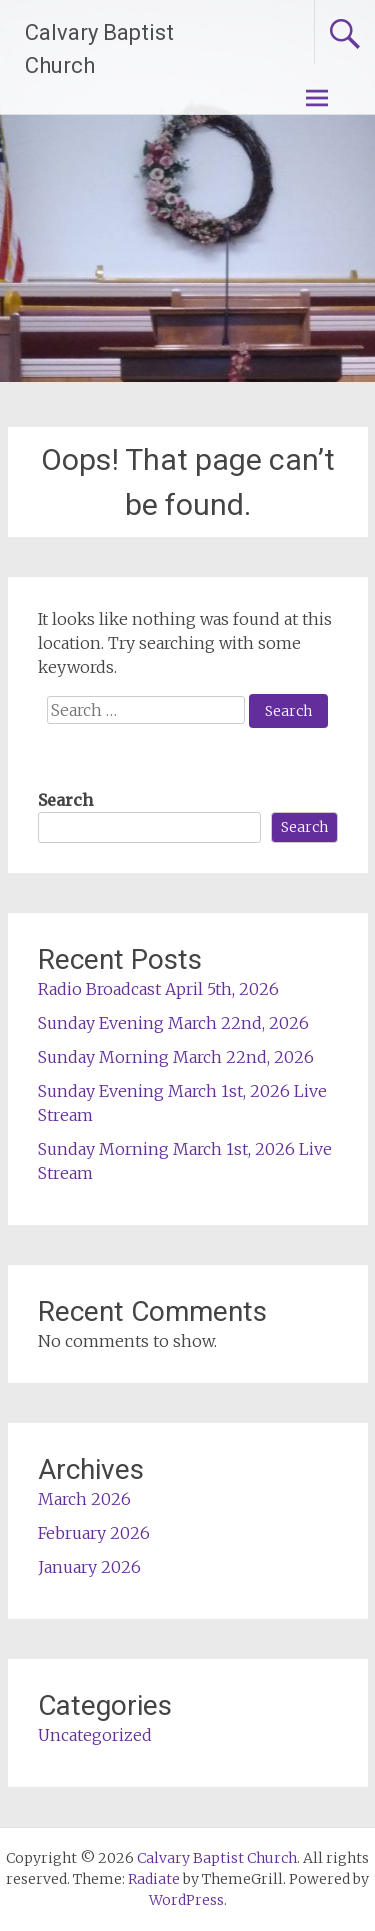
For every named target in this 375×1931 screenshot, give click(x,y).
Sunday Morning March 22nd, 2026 (176, 1057)
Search (65, 800)
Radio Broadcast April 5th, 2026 (158, 989)
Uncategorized (95, 1735)
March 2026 (84, 1499)
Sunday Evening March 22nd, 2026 (173, 1023)
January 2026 (89, 1567)
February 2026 (94, 1533)
